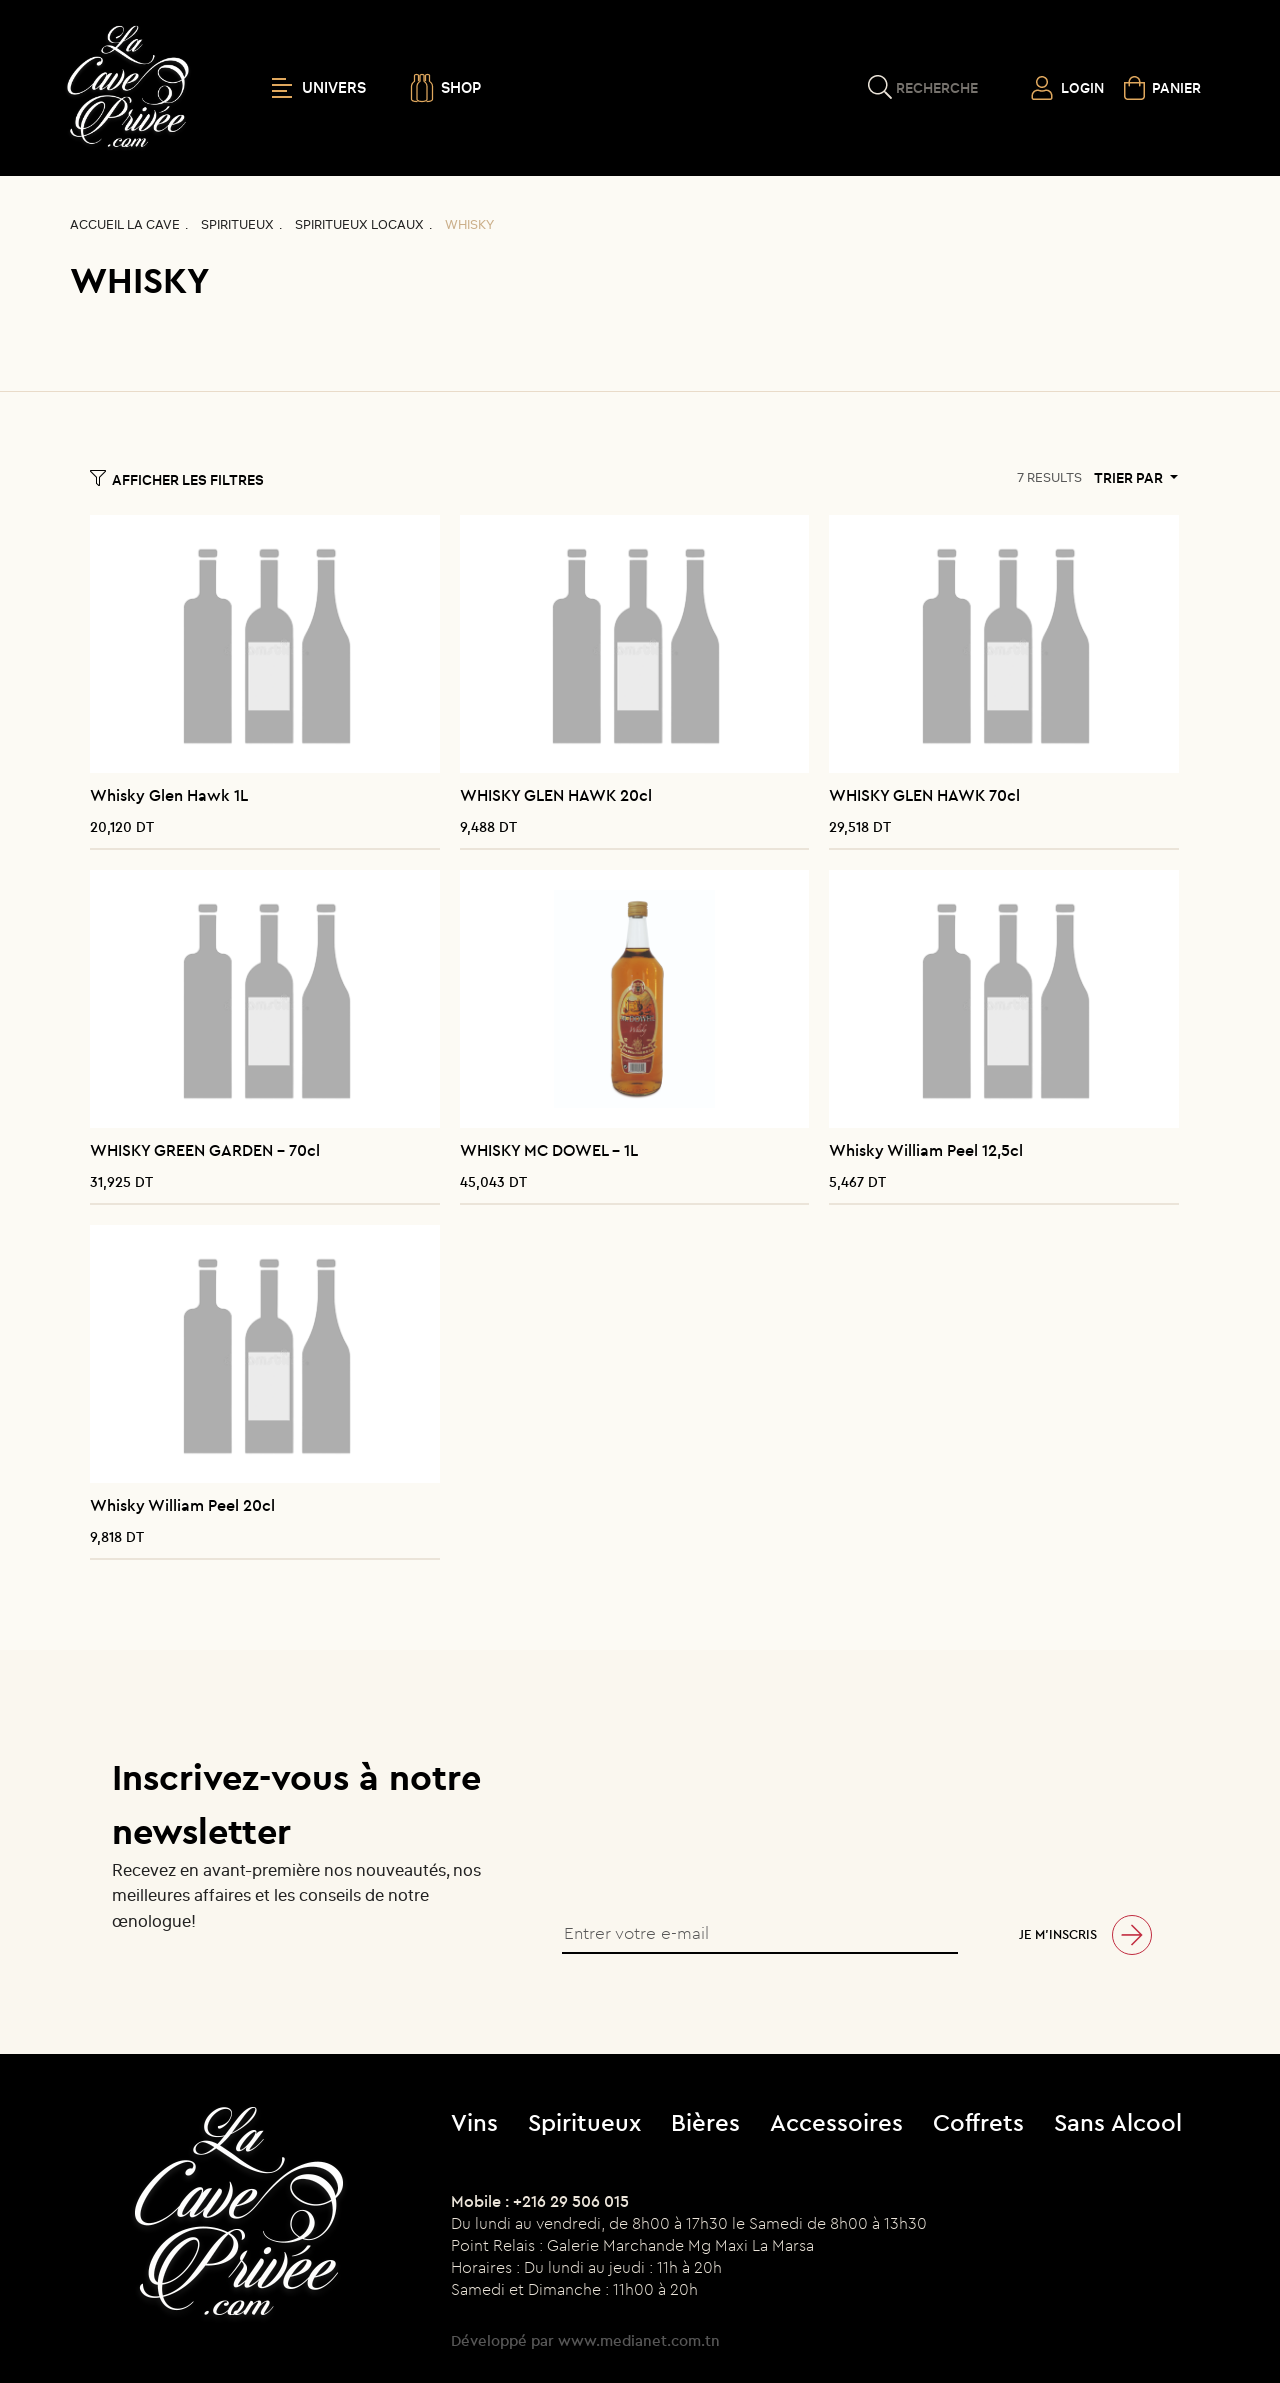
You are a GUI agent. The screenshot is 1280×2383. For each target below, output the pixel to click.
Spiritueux (237, 224)
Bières (705, 2122)
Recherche (937, 88)
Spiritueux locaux (359, 224)
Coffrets (978, 2122)
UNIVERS (319, 88)
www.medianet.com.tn (639, 2340)
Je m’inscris (1058, 1934)
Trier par (1130, 478)
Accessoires (836, 2122)
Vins (474, 2122)
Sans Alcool (1118, 2122)
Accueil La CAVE (125, 224)
